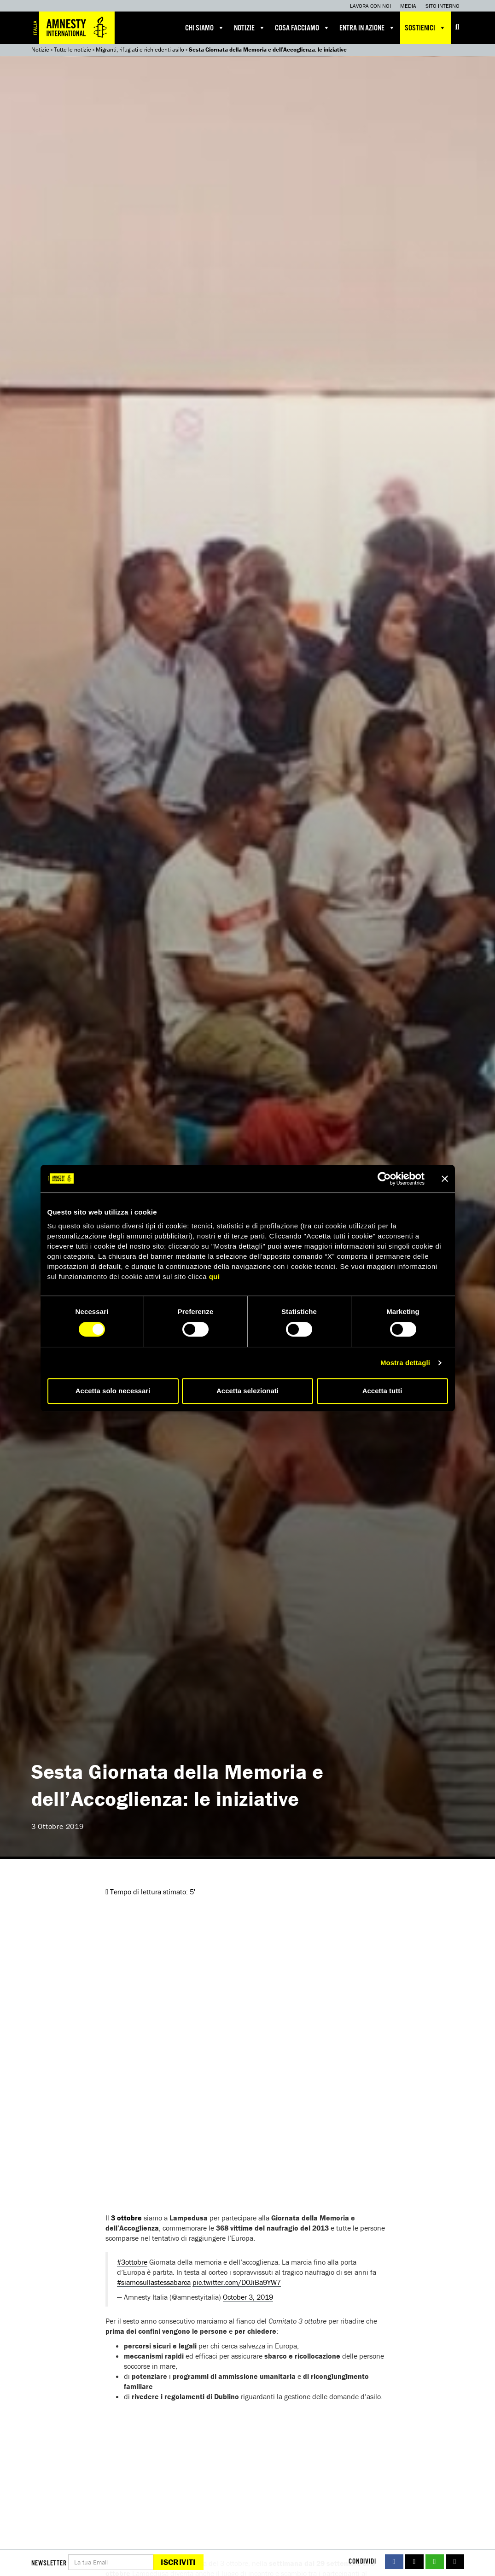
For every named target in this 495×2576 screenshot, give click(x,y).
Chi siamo (205, 28)
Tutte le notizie (72, 49)
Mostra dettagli (405, 1363)
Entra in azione (367, 28)
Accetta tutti (382, 1391)
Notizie (250, 28)
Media (408, 5)
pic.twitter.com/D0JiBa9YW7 (236, 2282)
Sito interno (442, 5)
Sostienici (425, 28)
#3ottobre (132, 2261)
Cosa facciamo (302, 28)
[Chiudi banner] (445, 1178)
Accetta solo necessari (113, 1391)
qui (214, 1276)
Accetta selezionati (247, 1391)
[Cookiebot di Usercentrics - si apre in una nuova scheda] (384, 1179)
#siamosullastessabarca (154, 2282)
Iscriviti (178, 2562)
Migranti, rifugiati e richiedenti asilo (140, 49)
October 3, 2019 (248, 2296)
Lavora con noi (370, 5)
